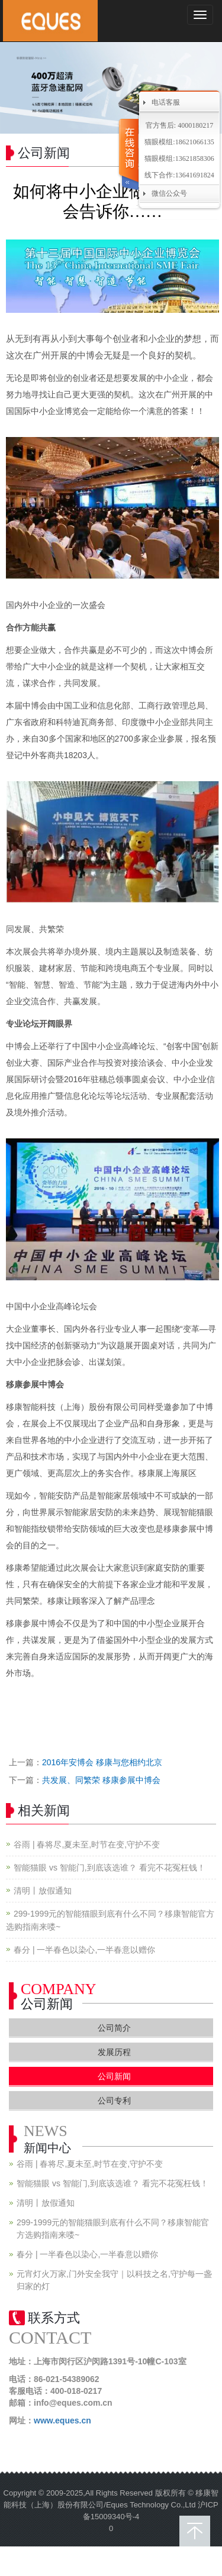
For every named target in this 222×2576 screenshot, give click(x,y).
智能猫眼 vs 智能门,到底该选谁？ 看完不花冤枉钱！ (109, 1867)
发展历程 (114, 2052)
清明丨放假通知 (43, 1890)
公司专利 (114, 2100)
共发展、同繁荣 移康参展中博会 (101, 1780)
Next (206, 87)
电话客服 (166, 102)
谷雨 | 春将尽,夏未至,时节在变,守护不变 (87, 1844)
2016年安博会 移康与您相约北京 (102, 1762)
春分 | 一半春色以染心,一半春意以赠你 (84, 1949)
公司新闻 (114, 2076)
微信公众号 (169, 193)
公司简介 (114, 2028)
